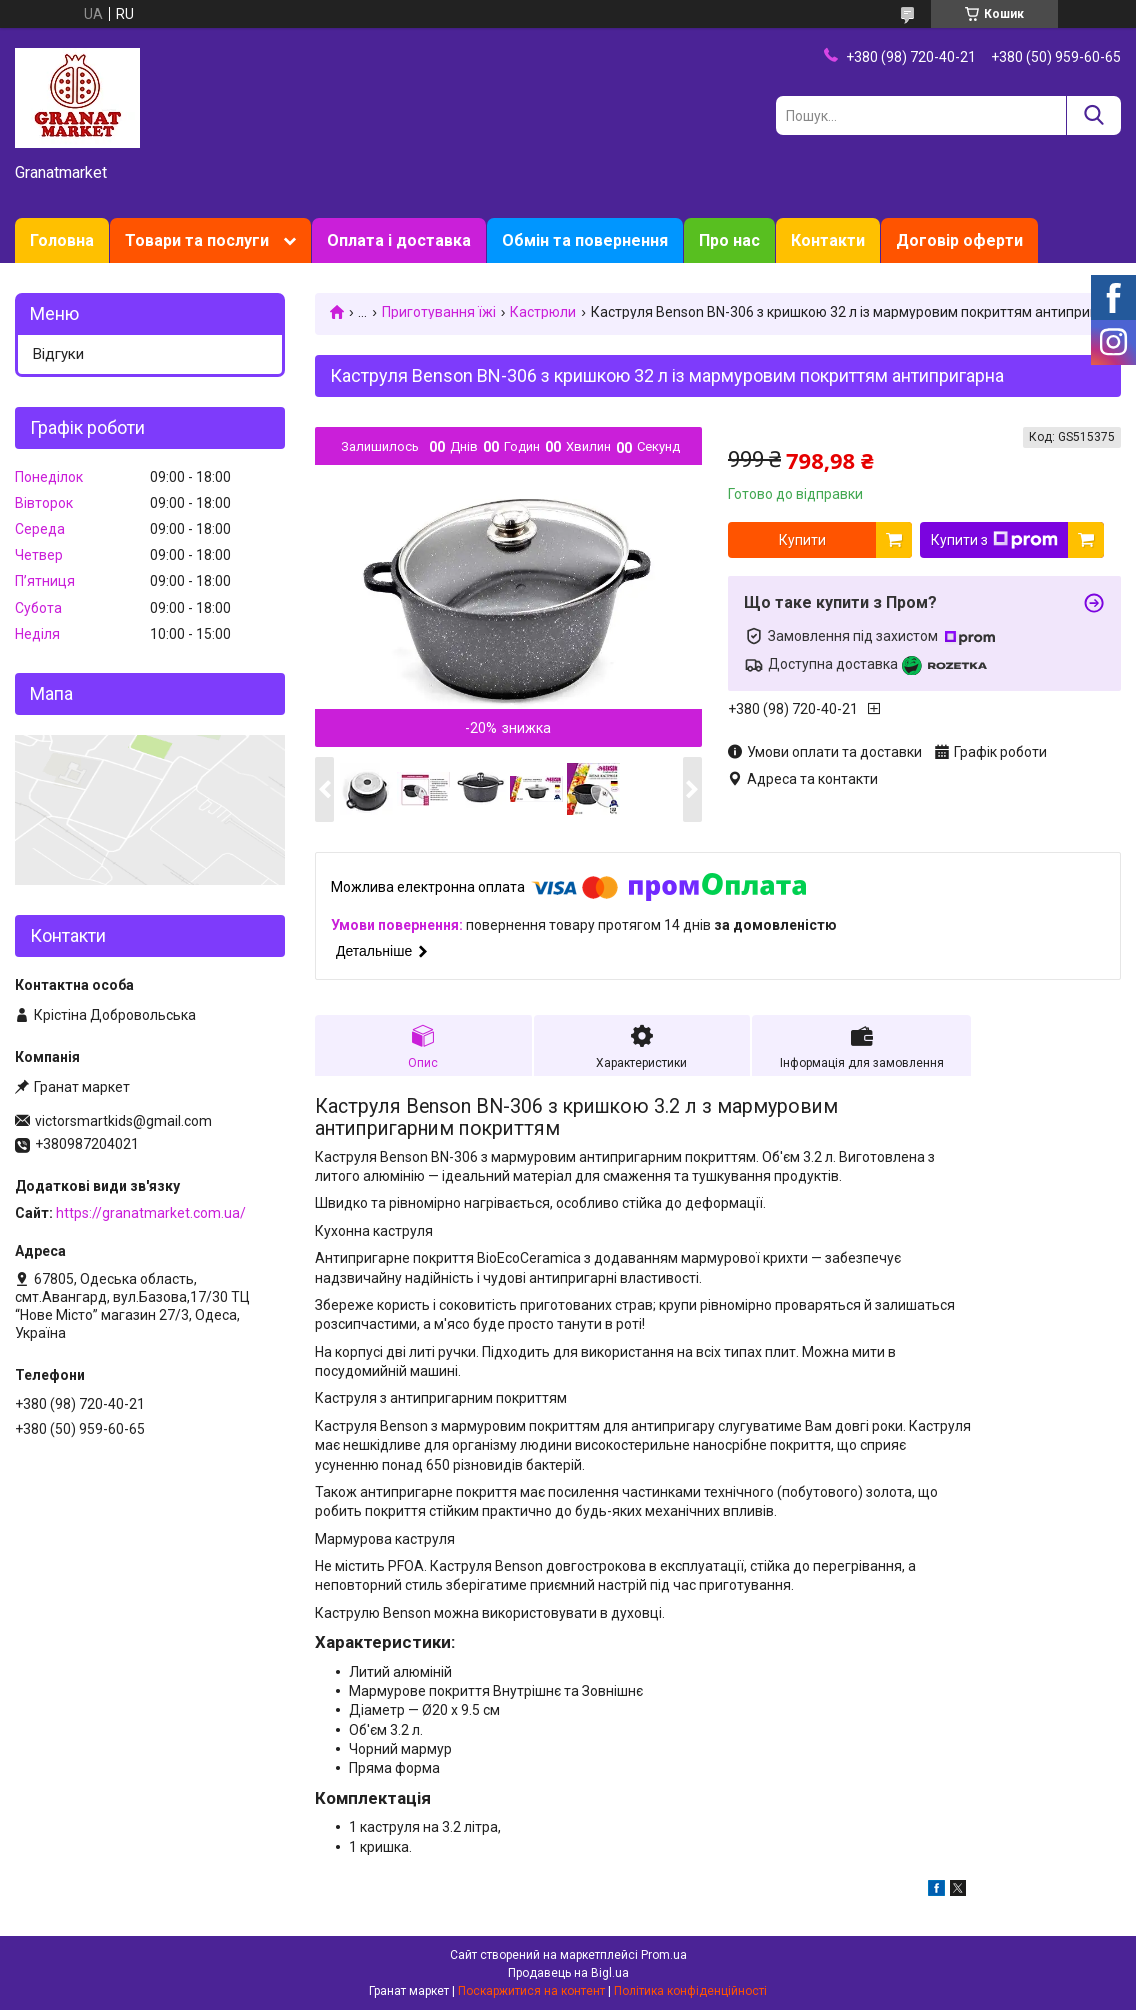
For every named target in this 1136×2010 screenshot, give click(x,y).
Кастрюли (543, 312)
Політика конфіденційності (690, 1991)
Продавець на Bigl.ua (568, 1973)
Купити (802, 540)
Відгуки (58, 354)
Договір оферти (959, 240)
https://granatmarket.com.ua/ (151, 1213)
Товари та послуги (197, 240)
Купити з (994, 540)
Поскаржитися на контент (531, 1991)
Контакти (828, 240)
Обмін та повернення (585, 240)
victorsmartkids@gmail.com (123, 1121)
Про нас (729, 240)
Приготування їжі (439, 312)
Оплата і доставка (399, 240)
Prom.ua (664, 1955)
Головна (62, 240)
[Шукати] (1093, 115)
